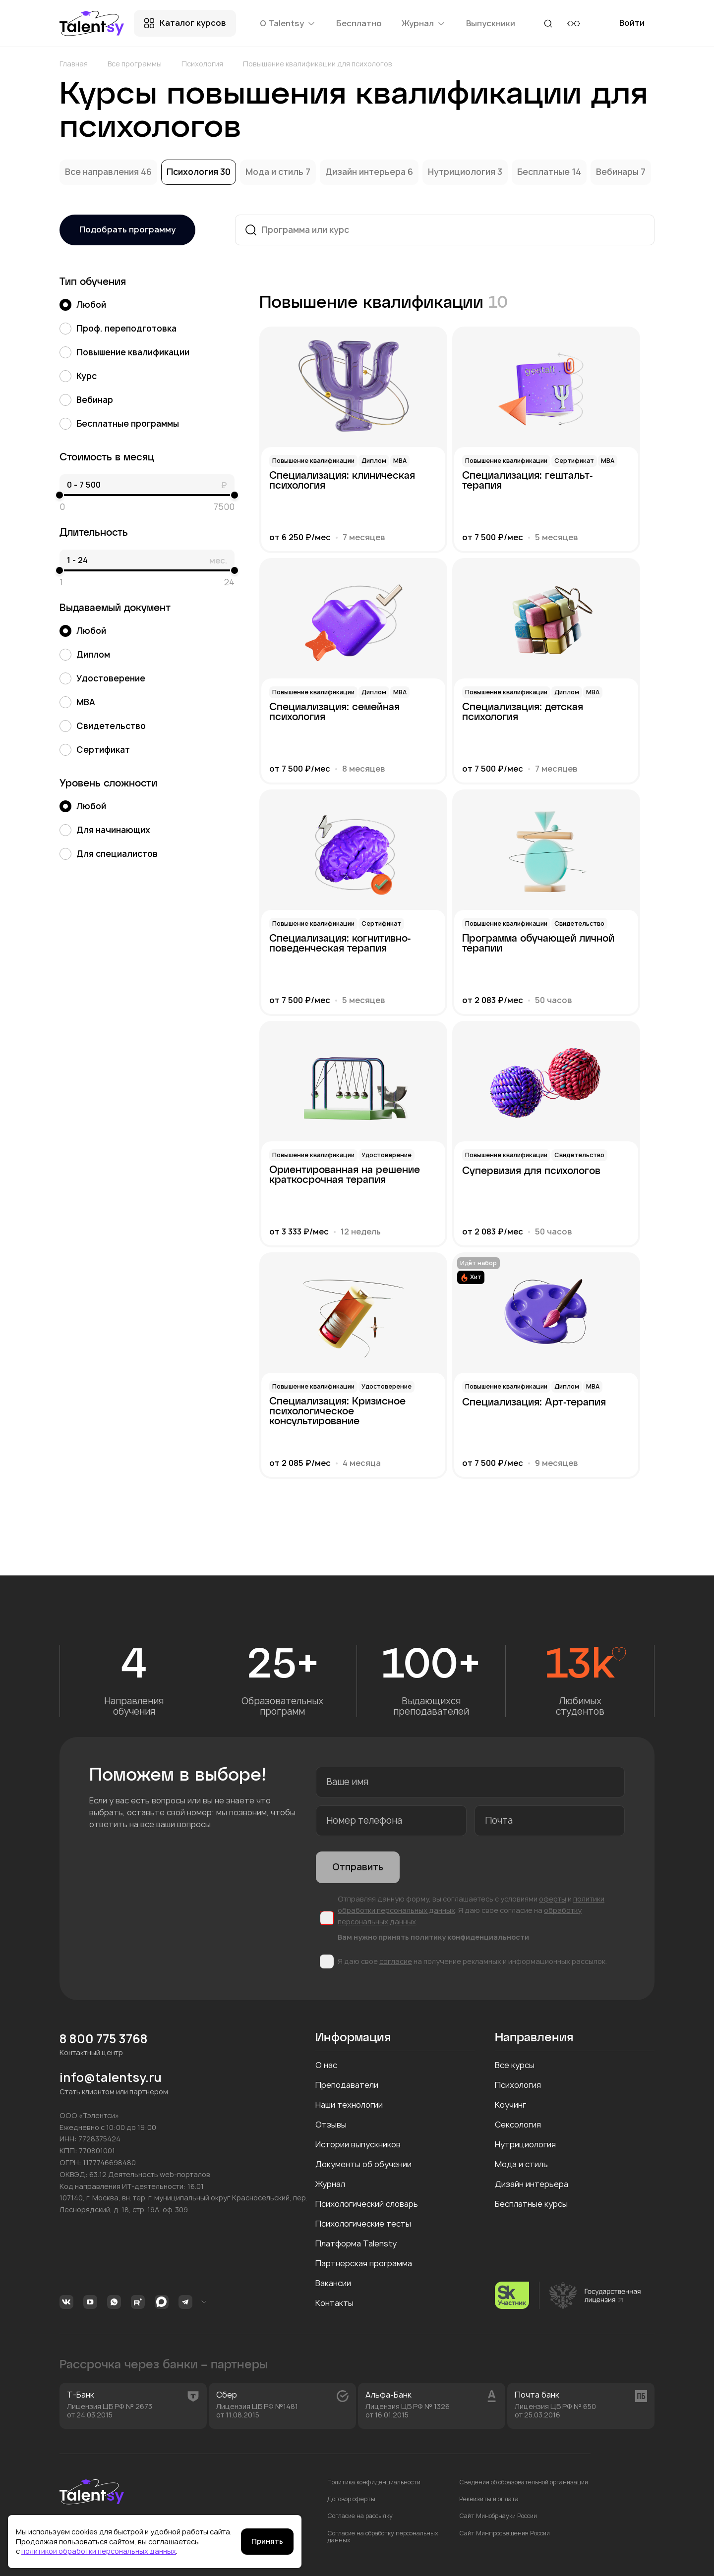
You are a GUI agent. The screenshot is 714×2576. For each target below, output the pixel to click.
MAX (162, 2302)
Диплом (85, 655)
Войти (631, 27)
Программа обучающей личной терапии (538, 943)
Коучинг (510, 2104)
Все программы (135, 63)
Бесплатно (359, 23)
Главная (74, 63)
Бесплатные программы (119, 424)
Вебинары (618, 171)
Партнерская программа (363, 2263)
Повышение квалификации (124, 352)
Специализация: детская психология (522, 712)
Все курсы (515, 2065)
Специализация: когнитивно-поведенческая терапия (340, 943)
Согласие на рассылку (360, 2516)
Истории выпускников (358, 2144)
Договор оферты (351, 2499)
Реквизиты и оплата (489, 2499)
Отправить (357, 1867)
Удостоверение (102, 678)
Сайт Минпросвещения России (504, 2533)
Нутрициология (462, 171)
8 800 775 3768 (104, 2039)
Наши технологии (349, 2104)
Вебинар (86, 400)
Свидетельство (103, 726)
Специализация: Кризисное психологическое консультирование (337, 1409)
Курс (78, 376)
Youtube (90, 2302)
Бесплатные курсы (531, 2203)
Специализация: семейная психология (334, 712)
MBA (77, 702)
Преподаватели (346, 2084)
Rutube (138, 2302)
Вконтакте (66, 2302)
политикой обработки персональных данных (98, 2551)
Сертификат (95, 750)
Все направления (103, 171)
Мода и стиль (275, 171)
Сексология (518, 2124)
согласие (395, 1961)
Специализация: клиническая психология (342, 481)
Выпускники (490, 23)
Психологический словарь (366, 2203)
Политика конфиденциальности (373, 2482)
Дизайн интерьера (366, 171)
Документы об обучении (363, 2164)
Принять (267, 2541)
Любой (83, 305)
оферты (552, 1899)
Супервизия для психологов (531, 1171)
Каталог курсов (193, 22)
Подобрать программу (127, 229)
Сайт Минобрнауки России (498, 2516)
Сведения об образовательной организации (523, 2482)
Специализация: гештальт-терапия (527, 481)
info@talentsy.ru (111, 2078)
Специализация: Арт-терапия (534, 1402)
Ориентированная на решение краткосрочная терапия (344, 1175)
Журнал (330, 2184)
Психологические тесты (363, 2223)
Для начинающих (105, 830)
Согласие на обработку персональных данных (382, 2537)
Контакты (334, 2302)
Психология (202, 63)
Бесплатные (544, 171)
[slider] (59, 495)
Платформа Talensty (356, 2243)
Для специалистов (109, 854)
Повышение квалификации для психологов (317, 63)
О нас (326, 2065)
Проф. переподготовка (118, 329)
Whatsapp (114, 2302)
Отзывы (331, 2124)
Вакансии (333, 2283)
